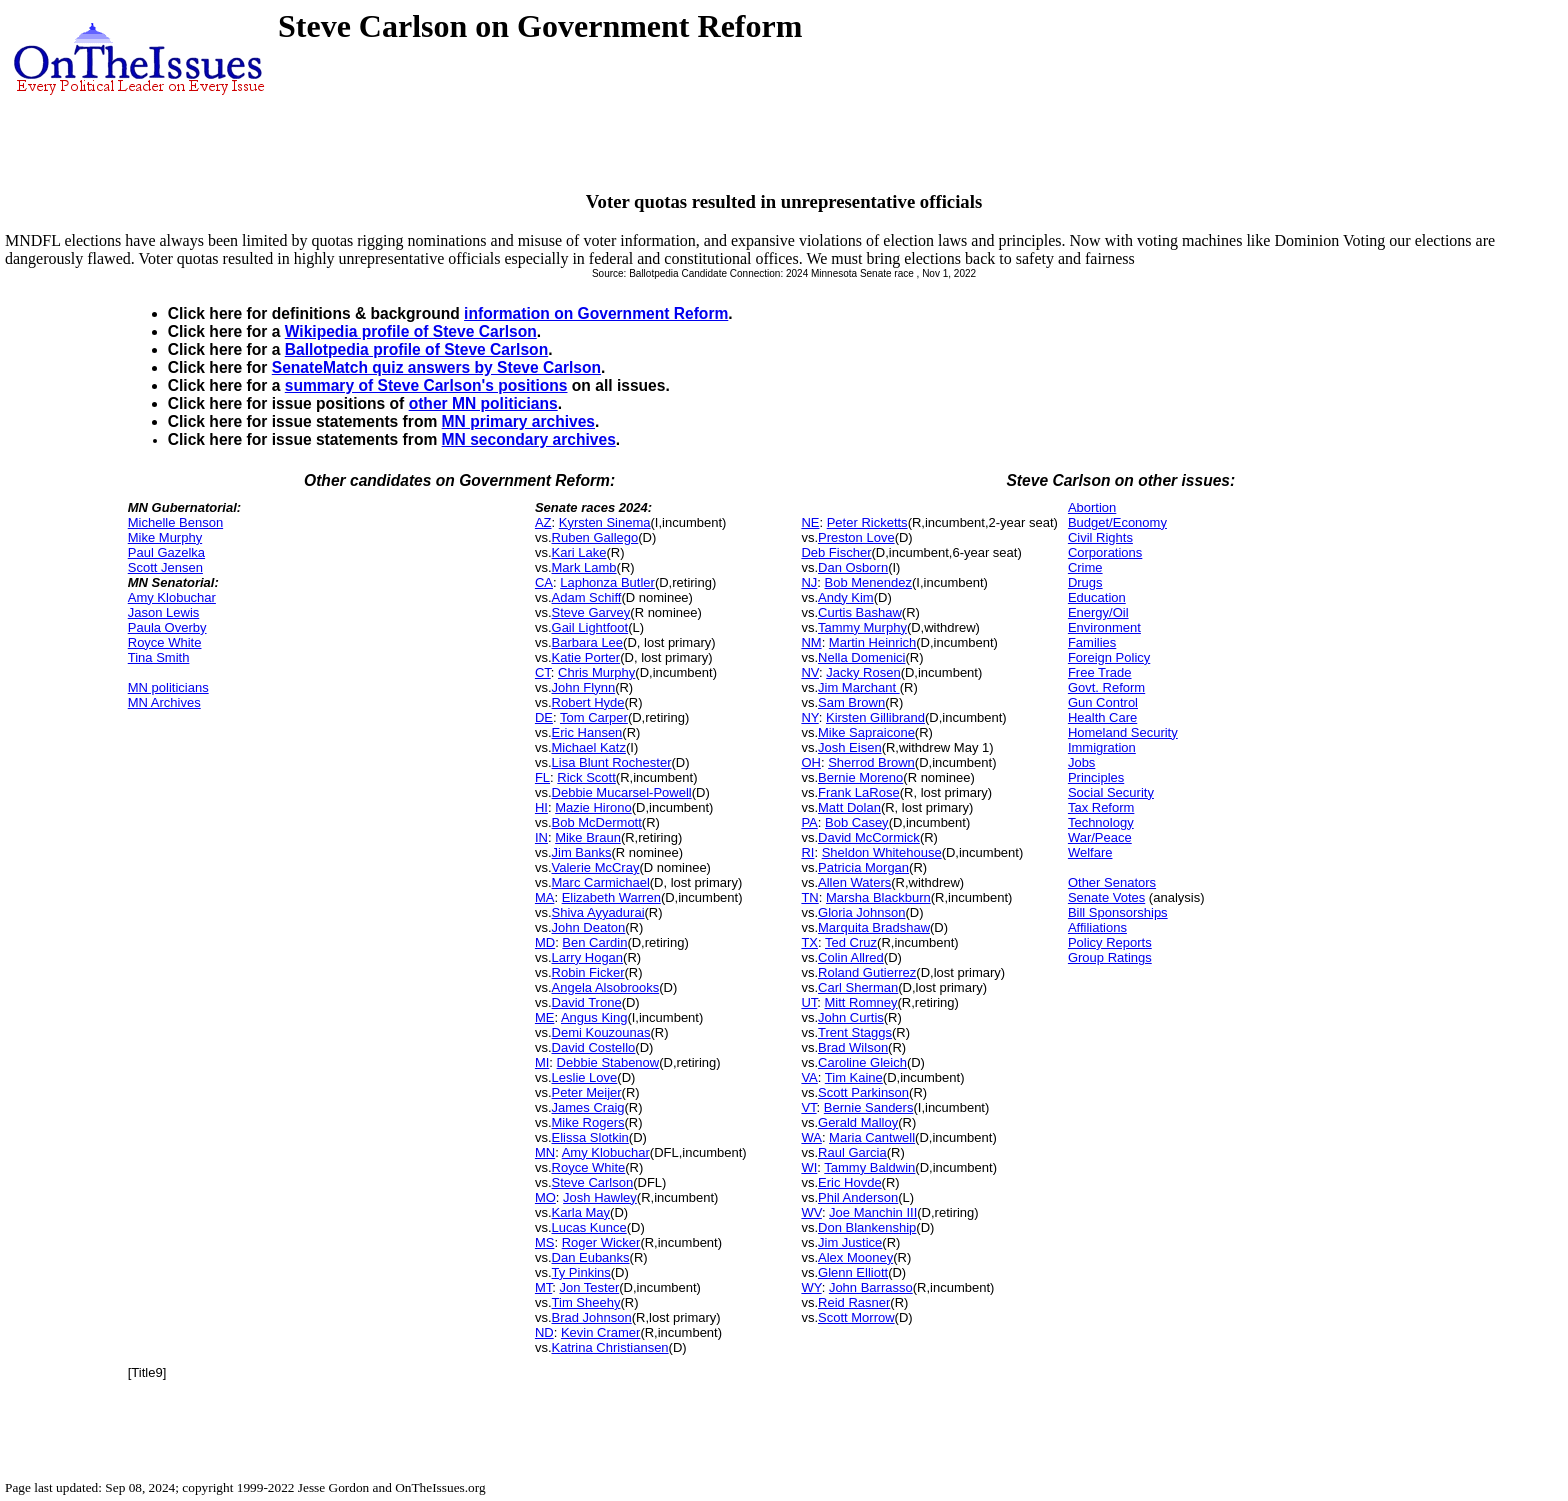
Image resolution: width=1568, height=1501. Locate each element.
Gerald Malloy (858, 1122)
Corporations (1105, 552)
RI (807, 852)
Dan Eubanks (591, 1257)
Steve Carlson (593, 1182)
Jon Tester (589, 1287)
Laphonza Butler (607, 582)
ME (545, 1017)
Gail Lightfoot (590, 627)
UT (809, 1002)
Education (1097, 597)
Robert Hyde (588, 702)
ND (544, 1332)
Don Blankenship (867, 1227)
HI (541, 807)
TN (809, 897)
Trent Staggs (855, 1032)
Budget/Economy (1117, 522)
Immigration (1102, 747)
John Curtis (851, 1017)
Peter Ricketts (867, 522)
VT (808, 1107)
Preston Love (856, 537)
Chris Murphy (596, 672)
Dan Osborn (853, 567)
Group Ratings (1110, 957)
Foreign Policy (1109, 657)
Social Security (1111, 792)
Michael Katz (589, 747)
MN (545, 1152)
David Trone (587, 1002)
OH (811, 762)
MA (545, 897)
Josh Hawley (600, 1197)
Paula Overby (167, 627)
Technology (1101, 822)
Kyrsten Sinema (605, 522)
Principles (1096, 777)
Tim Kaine (854, 1077)
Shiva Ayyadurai (598, 912)
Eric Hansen (587, 732)
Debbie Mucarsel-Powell (622, 792)
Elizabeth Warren (611, 897)
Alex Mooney (855, 1257)
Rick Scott (586, 777)
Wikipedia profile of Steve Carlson (411, 331)
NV (810, 672)
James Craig (588, 1107)
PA (809, 822)
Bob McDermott (597, 822)
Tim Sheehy (586, 1302)
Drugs (1085, 582)
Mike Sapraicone (866, 732)
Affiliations (1097, 927)
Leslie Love (585, 1077)
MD (545, 942)
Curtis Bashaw (860, 612)
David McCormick (869, 837)
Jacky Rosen (863, 672)
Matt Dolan (849, 807)
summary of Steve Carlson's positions (426, 385)
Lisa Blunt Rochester (612, 762)
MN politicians (168, 687)
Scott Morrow (856, 1317)
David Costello (594, 1047)
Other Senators (1112, 882)
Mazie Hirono (593, 807)
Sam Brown (851, 702)
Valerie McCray (596, 867)
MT (543, 1287)
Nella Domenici (861, 657)
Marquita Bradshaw (874, 927)
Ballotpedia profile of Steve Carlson (416, 349)
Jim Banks (582, 852)
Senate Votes (1106, 897)
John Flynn (584, 687)
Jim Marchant (859, 687)
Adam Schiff (587, 597)
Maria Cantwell (872, 1137)
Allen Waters (854, 882)
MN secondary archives (529, 439)
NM (811, 642)
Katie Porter (586, 657)
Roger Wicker (601, 1242)
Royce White (165, 642)
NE (810, 522)
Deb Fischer (836, 552)
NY (809, 717)
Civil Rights (1100, 537)
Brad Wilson (853, 1047)
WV (811, 1212)
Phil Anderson (858, 1197)
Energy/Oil (1098, 612)
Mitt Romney (861, 1002)
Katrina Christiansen (610, 1347)
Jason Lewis (164, 612)
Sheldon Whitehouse (882, 852)
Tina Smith (159, 657)
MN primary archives (518, 421)
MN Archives (164, 702)
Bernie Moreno (860, 777)
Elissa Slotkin (590, 1137)
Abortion (1092, 507)
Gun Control (1103, 702)
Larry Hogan (588, 957)
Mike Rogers (588, 1122)
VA (809, 1077)
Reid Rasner (854, 1302)
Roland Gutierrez (867, 972)
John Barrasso (871, 1287)
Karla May (581, 1212)
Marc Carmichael (601, 882)
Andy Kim (846, 597)
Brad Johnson (592, 1317)
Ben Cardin (594, 942)
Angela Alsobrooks (606, 987)
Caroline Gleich (862, 1062)
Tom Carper (594, 717)
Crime (1085, 567)
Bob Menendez (868, 582)
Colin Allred (851, 957)
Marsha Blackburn (878, 897)
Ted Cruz (851, 942)
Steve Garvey (591, 612)
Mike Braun (588, 837)
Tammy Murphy (862, 627)
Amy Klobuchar (172, 597)
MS (545, 1242)
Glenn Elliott (853, 1272)
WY (811, 1287)
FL (542, 777)
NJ (809, 582)
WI (809, 1167)
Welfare (1090, 852)
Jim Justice (850, 1242)
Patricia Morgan (863, 867)
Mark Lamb (584, 567)
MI (542, 1062)
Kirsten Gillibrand (875, 717)
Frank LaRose (859, 792)
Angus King (594, 1017)
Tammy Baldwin (869, 1167)
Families (1092, 642)
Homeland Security (1123, 732)
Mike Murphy (165, 537)
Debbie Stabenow (608, 1062)
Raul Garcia (852, 1152)
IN (541, 837)
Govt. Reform (1106, 687)
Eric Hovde (850, 1182)
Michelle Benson (175, 522)
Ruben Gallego (595, 537)
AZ (543, 522)
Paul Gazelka (166, 552)
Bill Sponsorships (1118, 912)
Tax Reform (1101, 807)
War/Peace (1100, 837)
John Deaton (589, 927)
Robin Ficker (588, 972)
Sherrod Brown (871, 762)
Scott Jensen (165, 567)
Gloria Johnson (861, 912)
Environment (1104, 627)
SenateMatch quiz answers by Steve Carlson (436, 367)
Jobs (1081, 762)
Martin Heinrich (872, 642)
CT (543, 672)
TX (809, 942)
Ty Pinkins (581, 1272)
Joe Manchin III (873, 1212)
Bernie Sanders (869, 1107)
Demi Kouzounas (601, 1032)
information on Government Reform (596, 313)
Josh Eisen (850, 747)
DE (544, 717)
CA (544, 582)
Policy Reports (1110, 942)
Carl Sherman (858, 987)
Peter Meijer (587, 1092)
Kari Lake (579, 552)
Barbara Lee (588, 642)
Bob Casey (857, 822)
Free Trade (1100, 672)
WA (811, 1137)
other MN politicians (483, 403)
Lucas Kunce (589, 1227)
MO (545, 1197)
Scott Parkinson (863, 1092)
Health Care (1102, 717)
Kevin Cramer (600, 1332)
